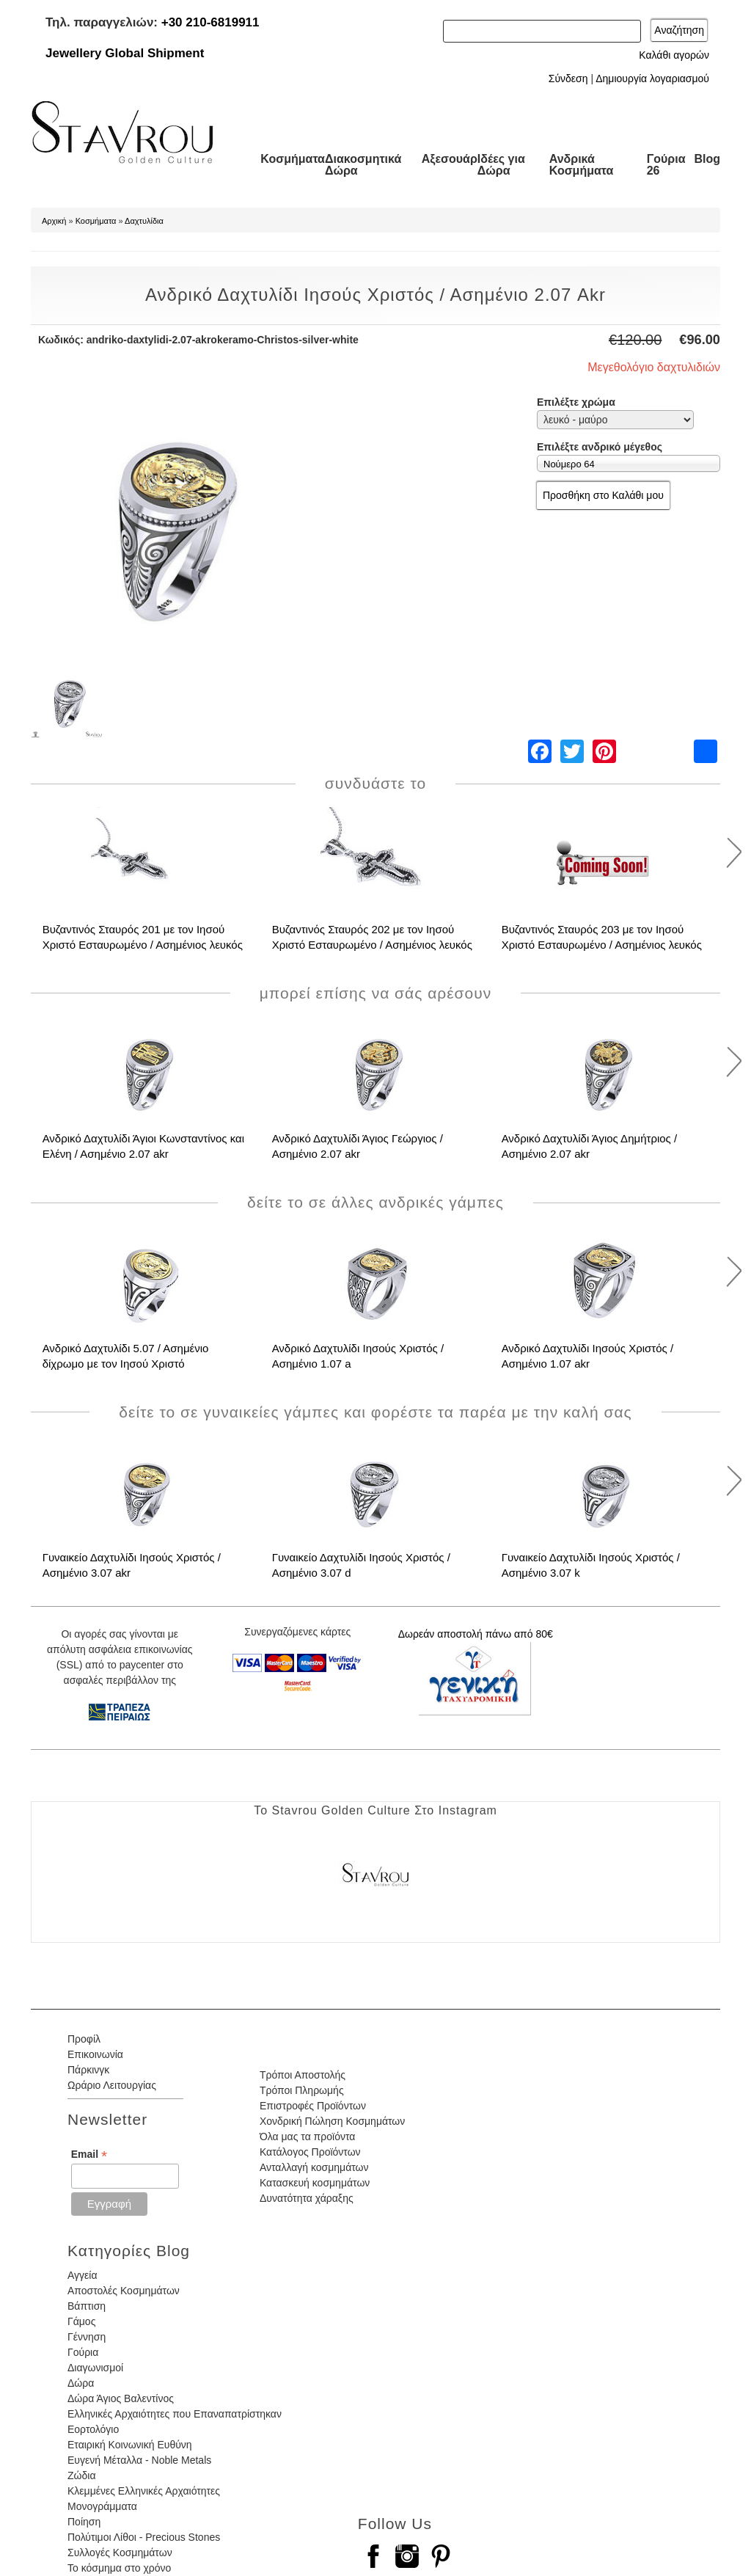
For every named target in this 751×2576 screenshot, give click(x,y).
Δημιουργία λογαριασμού (652, 78)
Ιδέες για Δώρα (501, 165)
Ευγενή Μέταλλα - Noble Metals (139, 2460)
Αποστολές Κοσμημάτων (123, 2290)
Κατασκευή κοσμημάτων (315, 2183)
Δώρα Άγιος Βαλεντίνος (120, 2398)
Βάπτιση (86, 2306)
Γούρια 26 (666, 165)
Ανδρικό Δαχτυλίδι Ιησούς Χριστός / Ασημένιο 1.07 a (358, 1356)
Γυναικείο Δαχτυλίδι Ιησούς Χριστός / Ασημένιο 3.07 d (361, 1565)
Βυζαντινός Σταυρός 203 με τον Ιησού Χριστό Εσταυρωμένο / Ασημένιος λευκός (602, 937)
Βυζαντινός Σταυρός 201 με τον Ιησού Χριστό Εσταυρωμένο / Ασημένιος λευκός (143, 937)
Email (89, 2154)
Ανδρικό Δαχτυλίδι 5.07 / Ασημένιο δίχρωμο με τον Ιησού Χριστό (126, 1356)
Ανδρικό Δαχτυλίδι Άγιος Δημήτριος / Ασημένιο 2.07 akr (590, 1146)
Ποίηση (83, 2522)
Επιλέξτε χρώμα (576, 402)
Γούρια (82, 2352)
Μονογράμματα (102, 2506)
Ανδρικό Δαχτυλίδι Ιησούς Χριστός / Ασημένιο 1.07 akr (588, 1356)
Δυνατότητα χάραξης (306, 2198)
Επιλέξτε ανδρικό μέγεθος (599, 447)
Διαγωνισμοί (95, 2368)
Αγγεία (82, 2275)
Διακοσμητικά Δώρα (363, 165)
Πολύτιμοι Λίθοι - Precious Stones (143, 2537)
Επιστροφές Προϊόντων (313, 2106)
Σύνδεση (568, 78)
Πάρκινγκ (88, 2070)
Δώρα (80, 2383)
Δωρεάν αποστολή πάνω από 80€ (475, 1634)
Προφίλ (83, 2039)
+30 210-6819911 (210, 22)
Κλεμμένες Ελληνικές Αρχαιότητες (143, 2491)
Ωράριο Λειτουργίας (111, 2085)
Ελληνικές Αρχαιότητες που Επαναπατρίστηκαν (174, 2414)
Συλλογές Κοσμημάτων (119, 2552)
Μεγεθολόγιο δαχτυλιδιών (653, 367)
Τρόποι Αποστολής (302, 2075)
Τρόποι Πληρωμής (302, 2090)
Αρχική (54, 220)
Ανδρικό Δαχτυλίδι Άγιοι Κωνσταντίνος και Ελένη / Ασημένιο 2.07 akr (143, 1146)
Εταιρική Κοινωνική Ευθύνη (129, 2445)
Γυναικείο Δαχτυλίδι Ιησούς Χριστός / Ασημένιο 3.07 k (591, 1565)
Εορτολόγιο (93, 2429)
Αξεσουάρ (449, 159)
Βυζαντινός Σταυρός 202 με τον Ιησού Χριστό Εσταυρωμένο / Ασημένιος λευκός (372, 937)
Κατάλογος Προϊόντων (310, 2152)
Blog (707, 159)
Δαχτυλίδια (144, 220)
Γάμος (81, 2321)
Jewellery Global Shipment (124, 53)
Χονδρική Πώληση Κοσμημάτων (332, 2121)
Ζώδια (81, 2475)
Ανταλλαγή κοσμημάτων (314, 2167)
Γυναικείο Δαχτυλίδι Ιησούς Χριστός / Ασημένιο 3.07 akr (132, 1565)
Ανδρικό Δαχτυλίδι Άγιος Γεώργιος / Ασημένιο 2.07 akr (357, 1146)
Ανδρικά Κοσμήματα (581, 165)
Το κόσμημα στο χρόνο (119, 2568)
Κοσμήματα (292, 159)
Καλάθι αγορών (674, 55)
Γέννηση (86, 2337)
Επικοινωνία (95, 2054)
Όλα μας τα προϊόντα (307, 2136)
